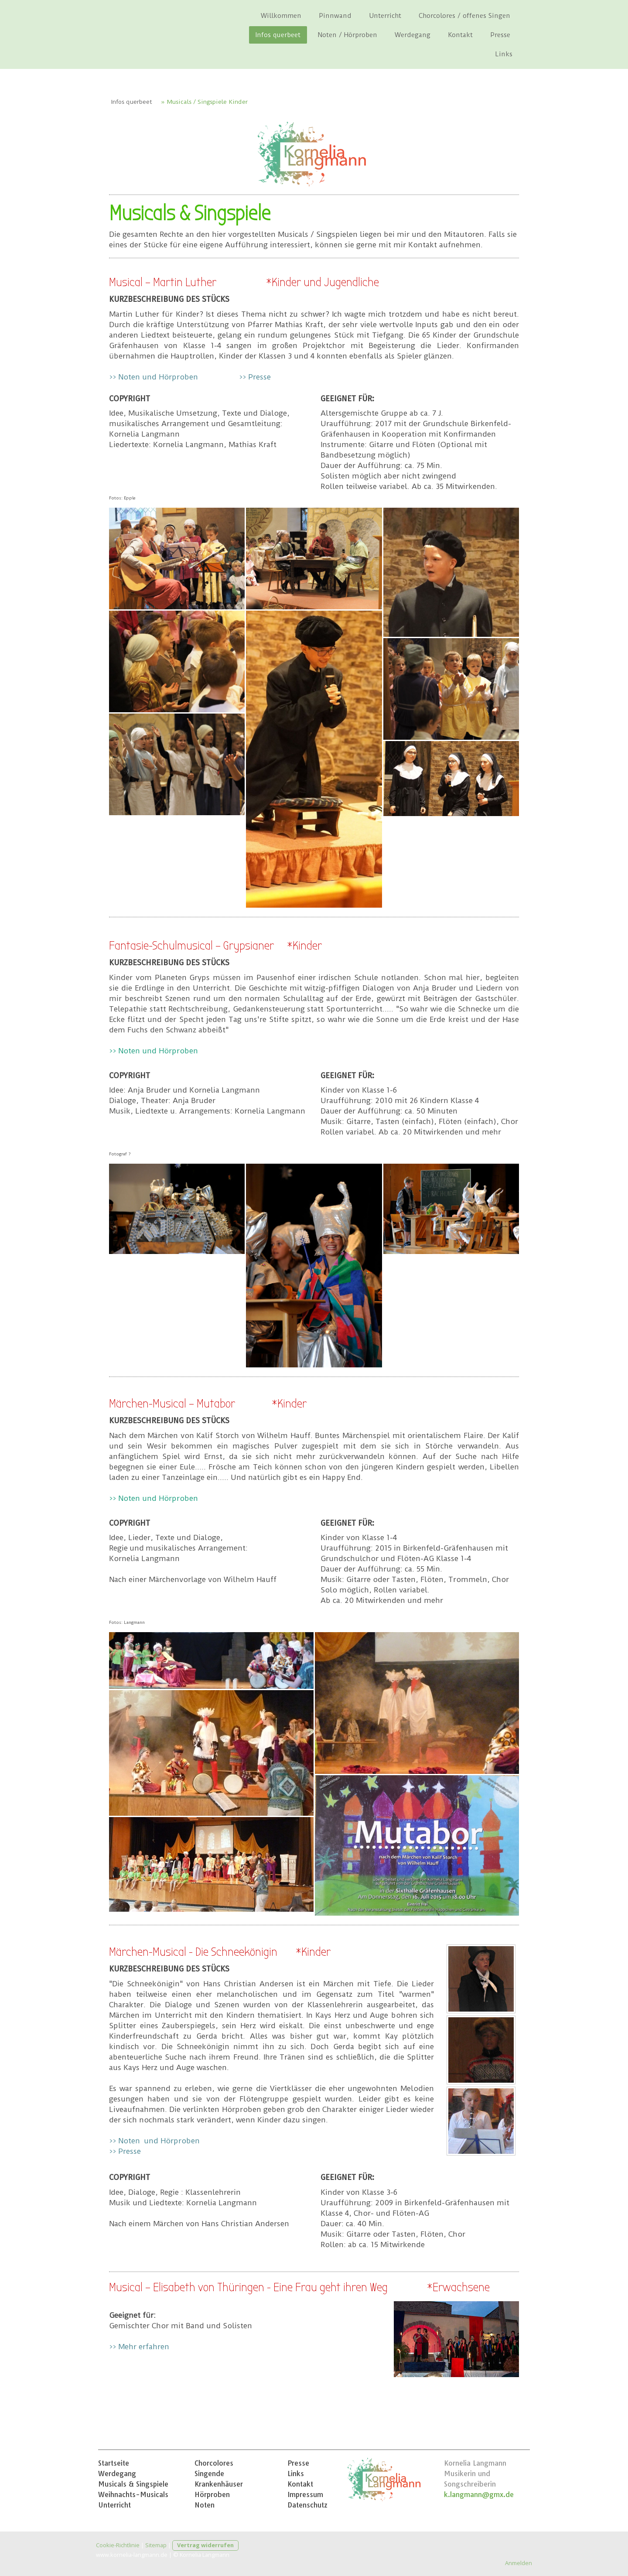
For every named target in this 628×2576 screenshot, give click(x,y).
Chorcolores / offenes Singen (464, 16)
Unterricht (385, 16)
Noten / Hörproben (347, 35)
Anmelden (518, 2563)
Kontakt (460, 35)
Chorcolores (214, 2463)
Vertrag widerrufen (205, 2545)
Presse (500, 35)
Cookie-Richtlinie (118, 2545)
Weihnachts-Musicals (133, 2494)
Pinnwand (335, 16)
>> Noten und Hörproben (153, 376)
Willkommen (281, 16)
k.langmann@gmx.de (479, 2494)
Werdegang (412, 35)
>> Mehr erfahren (139, 2346)
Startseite (113, 2463)
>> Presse (255, 376)
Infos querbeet (278, 35)
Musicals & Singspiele (133, 2484)
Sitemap (156, 2545)
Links (503, 54)
